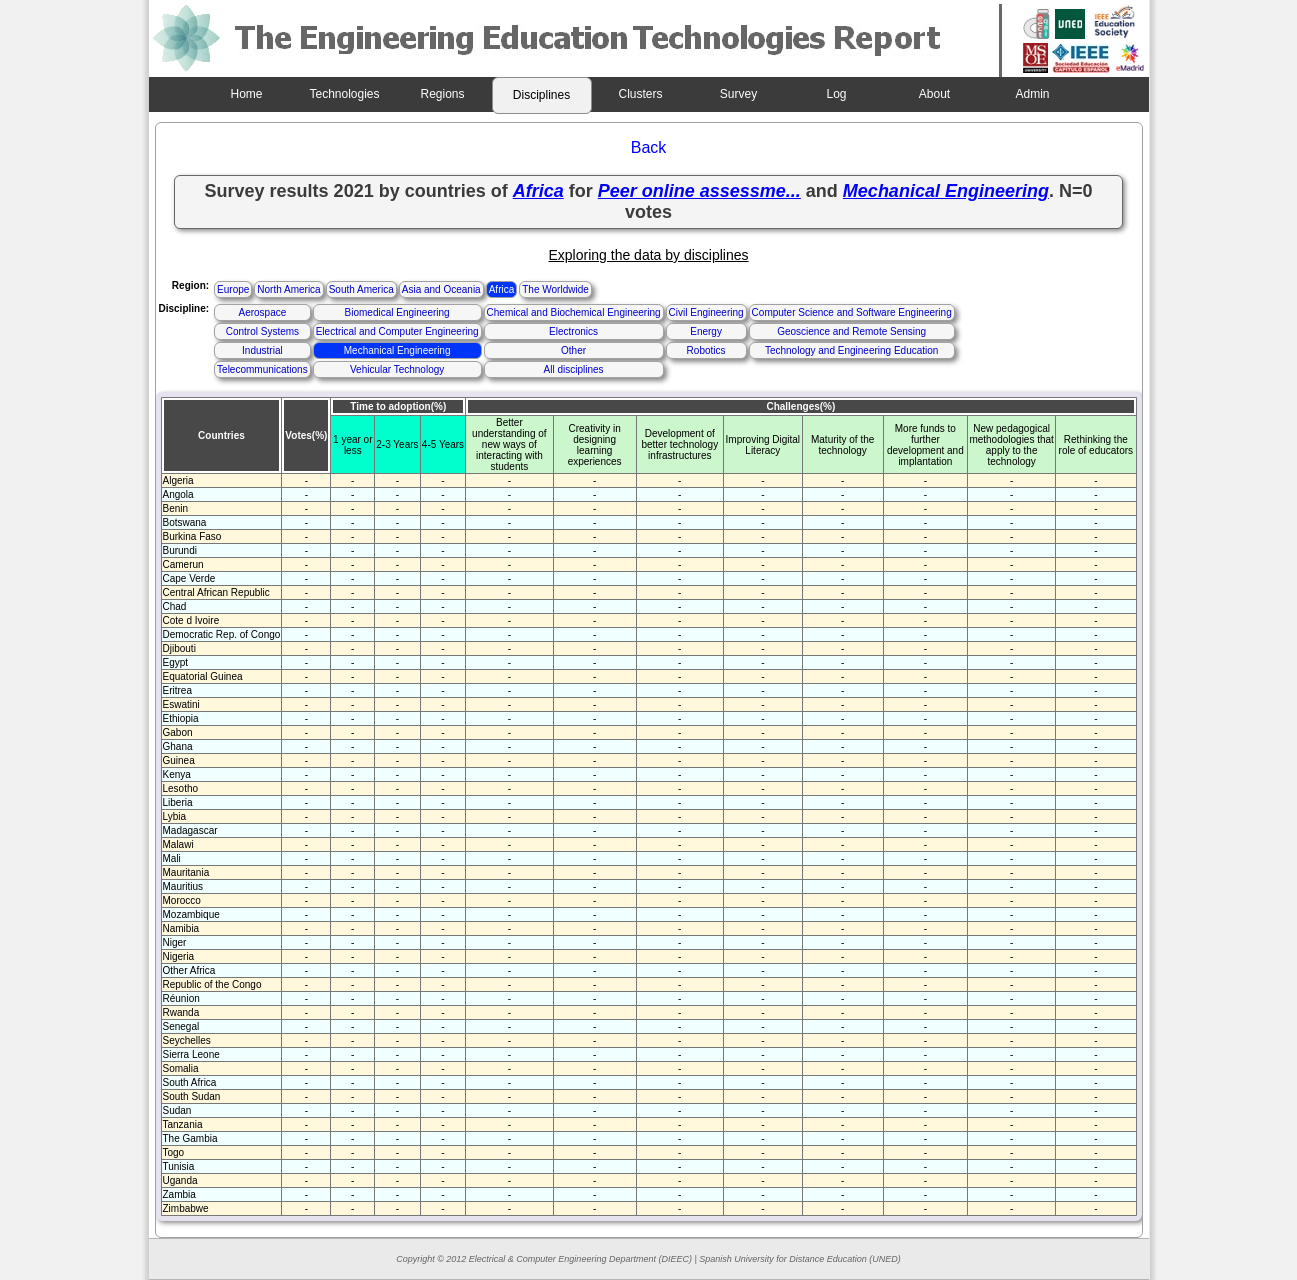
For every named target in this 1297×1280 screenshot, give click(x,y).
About (934, 94)
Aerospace (262, 312)
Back (649, 147)
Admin (1032, 94)
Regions (442, 94)
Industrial (262, 350)
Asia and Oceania (441, 289)
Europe (233, 289)
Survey (738, 94)
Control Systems (262, 331)
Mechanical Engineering (397, 350)
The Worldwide (555, 289)
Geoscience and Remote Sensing (851, 331)
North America (288, 289)
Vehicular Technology (397, 369)
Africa (502, 289)
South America (361, 289)
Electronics (573, 331)
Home (246, 94)
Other (573, 350)
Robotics (706, 350)
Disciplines (541, 95)
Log (836, 94)
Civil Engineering (706, 312)
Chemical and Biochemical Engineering (574, 312)
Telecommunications (262, 369)
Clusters (640, 94)
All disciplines (574, 369)
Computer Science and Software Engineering (852, 312)
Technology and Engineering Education (851, 350)
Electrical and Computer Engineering (397, 331)
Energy (706, 331)
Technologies (344, 94)
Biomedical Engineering (397, 312)
